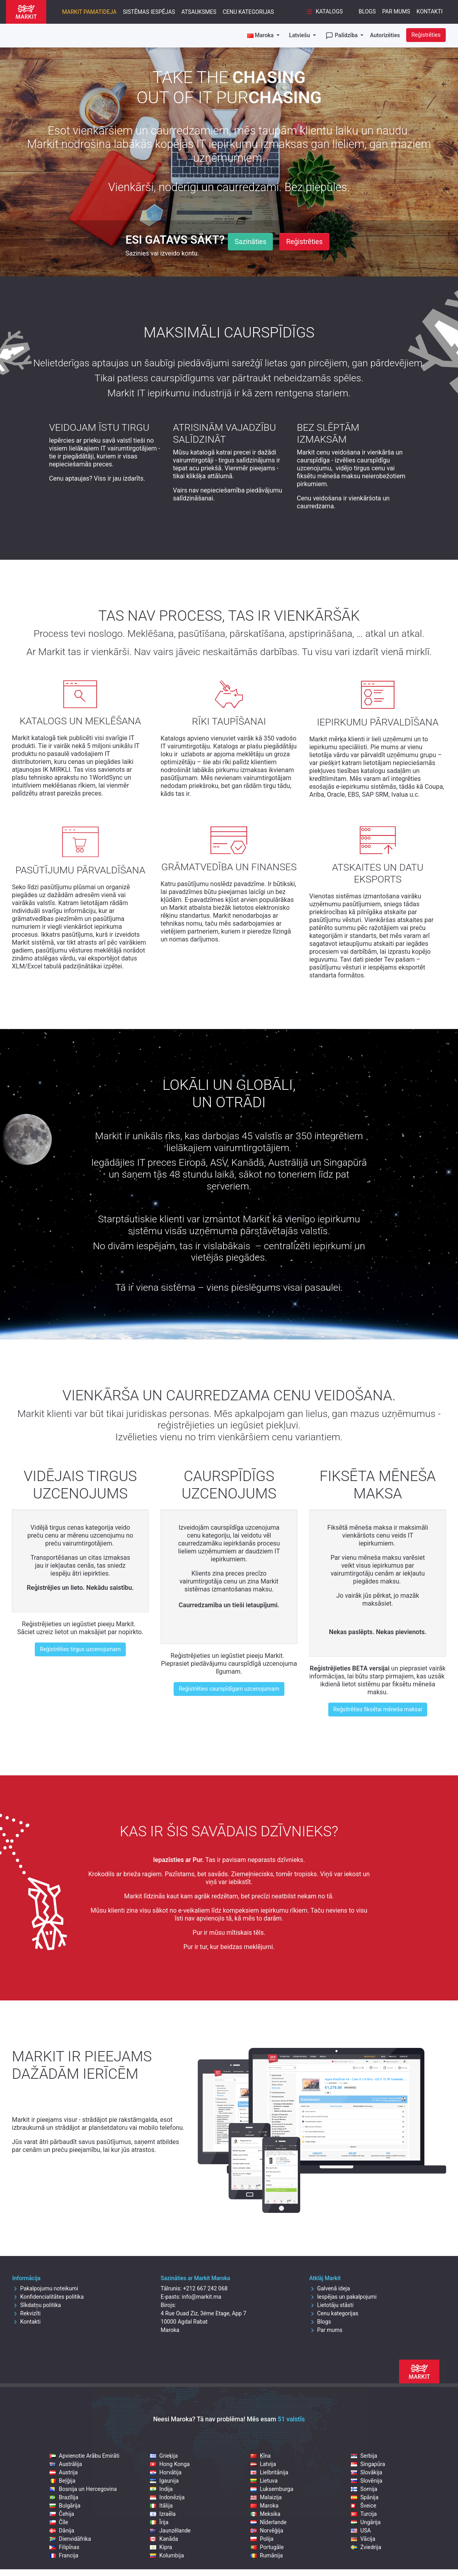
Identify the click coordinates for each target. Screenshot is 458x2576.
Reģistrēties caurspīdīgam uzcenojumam (229, 1689)
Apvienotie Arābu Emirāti (84, 2456)
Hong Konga (170, 2464)
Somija (364, 2489)
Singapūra (368, 2464)
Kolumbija (167, 2555)
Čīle (58, 2522)
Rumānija (266, 2555)
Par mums (396, 11)
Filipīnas (64, 2547)
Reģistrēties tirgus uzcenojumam (80, 1649)
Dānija (61, 2530)
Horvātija (166, 2472)
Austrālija (65, 2464)
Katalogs (324, 12)
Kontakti (429, 11)
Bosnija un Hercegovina (83, 2489)
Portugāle (267, 2547)
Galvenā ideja (329, 2288)
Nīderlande (268, 2522)
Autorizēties (385, 35)
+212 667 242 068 (205, 2288)
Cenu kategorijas (248, 12)
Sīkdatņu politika (36, 2305)
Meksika (265, 2514)
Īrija (159, 2522)
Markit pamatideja (89, 12)
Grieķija (164, 2456)
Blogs (367, 11)
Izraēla (163, 2514)
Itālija (161, 2505)
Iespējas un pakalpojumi (343, 2297)
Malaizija (266, 2497)
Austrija (63, 2472)
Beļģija (62, 2481)
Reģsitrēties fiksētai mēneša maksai (377, 1709)
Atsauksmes (199, 12)
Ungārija (365, 2522)
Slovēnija (366, 2481)
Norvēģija (266, 2530)
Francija (63, 2555)
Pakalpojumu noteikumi (45, 2288)
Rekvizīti (26, 2313)
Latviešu (300, 35)
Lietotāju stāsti (331, 2305)
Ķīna (260, 2456)
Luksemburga (271, 2489)
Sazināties (250, 242)
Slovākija (366, 2472)
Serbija (364, 2456)
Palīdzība (342, 36)
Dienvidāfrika (70, 2539)
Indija (161, 2489)
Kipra (161, 2547)
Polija (262, 2539)
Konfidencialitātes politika (48, 2297)
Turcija (364, 2514)
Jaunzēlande (170, 2530)
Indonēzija (167, 2497)
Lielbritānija (269, 2472)
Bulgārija (64, 2505)
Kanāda (164, 2539)
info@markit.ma (201, 2297)
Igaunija (164, 2481)
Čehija (61, 2514)
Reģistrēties (426, 35)
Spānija (365, 2497)
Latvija (263, 2464)
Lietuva (264, 2481)
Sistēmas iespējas (149, 12)
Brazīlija (63, 2497)
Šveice (364, 2505)
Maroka (264, 2505)
